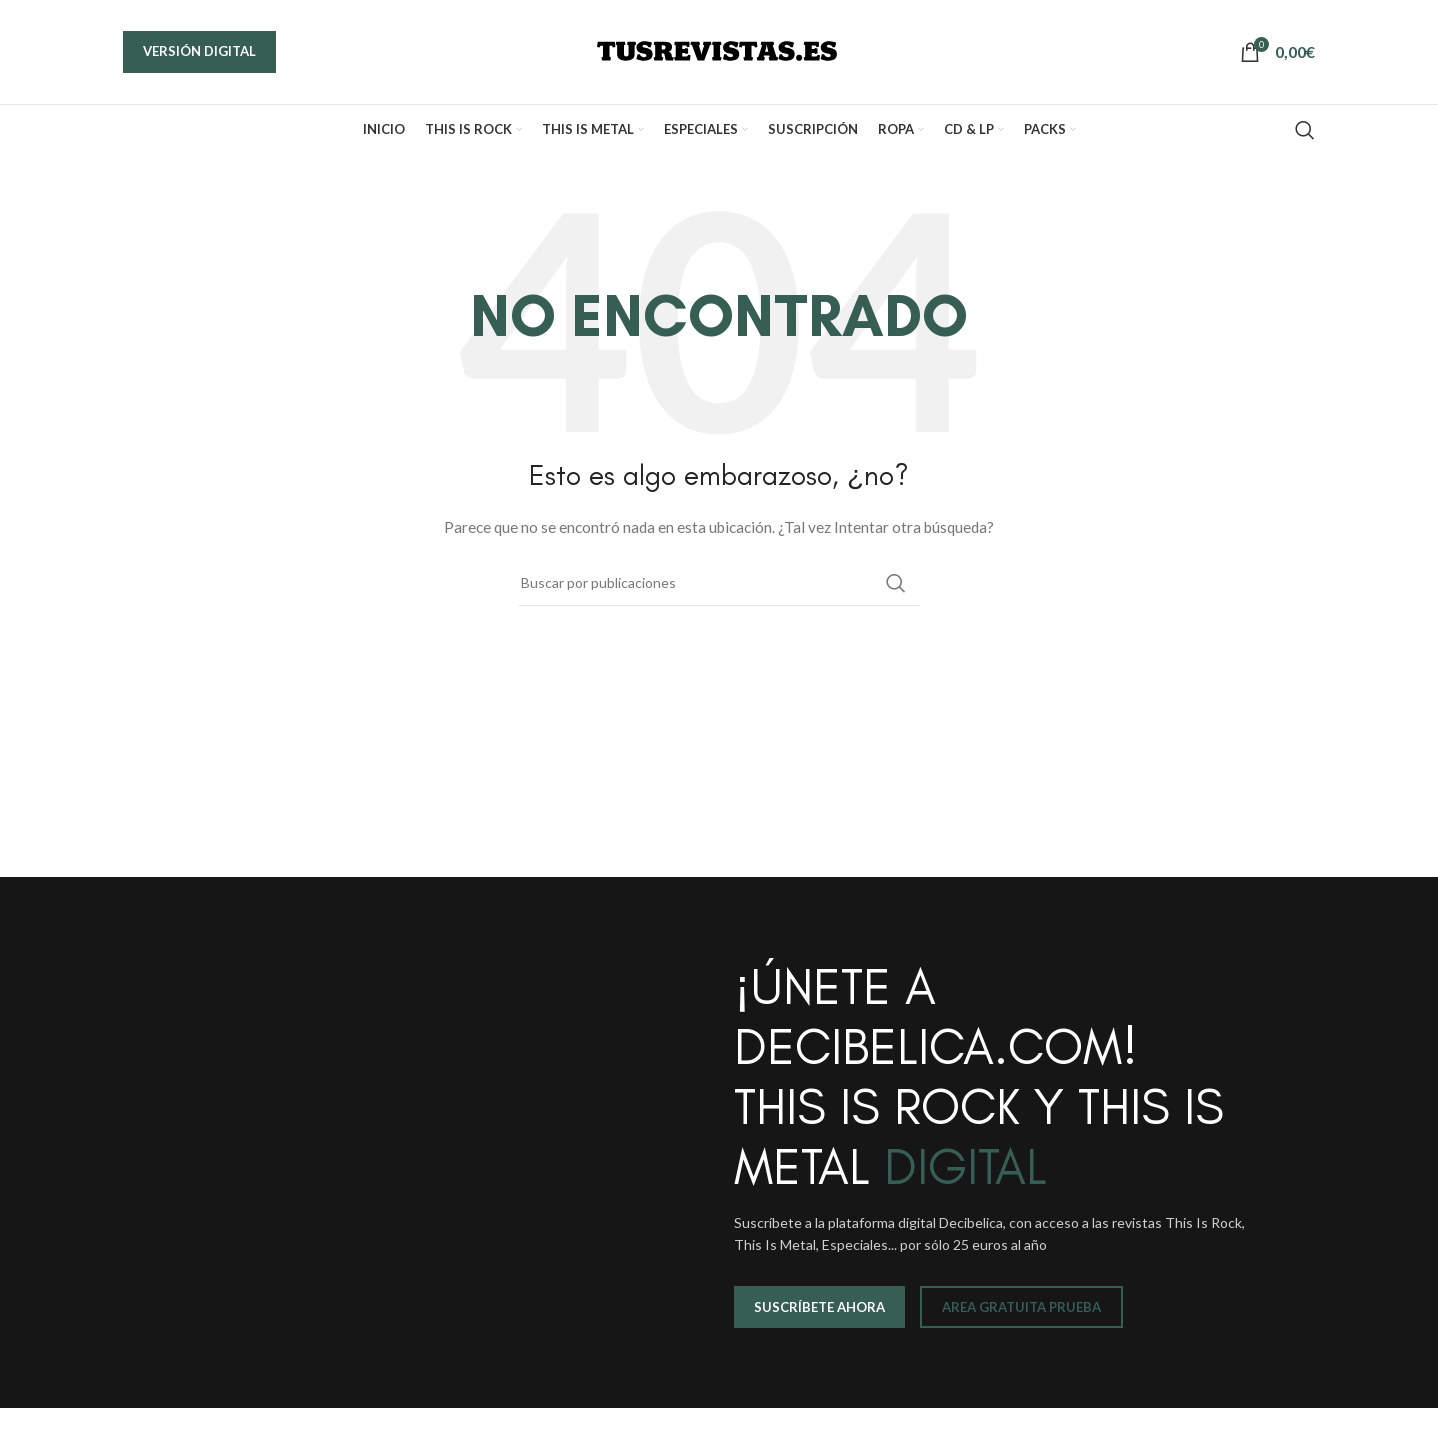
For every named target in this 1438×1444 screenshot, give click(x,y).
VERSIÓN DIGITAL (199, 51)
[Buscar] (1305, 130)
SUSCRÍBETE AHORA (819, 1307)
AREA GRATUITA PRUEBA (1021, 1307)
